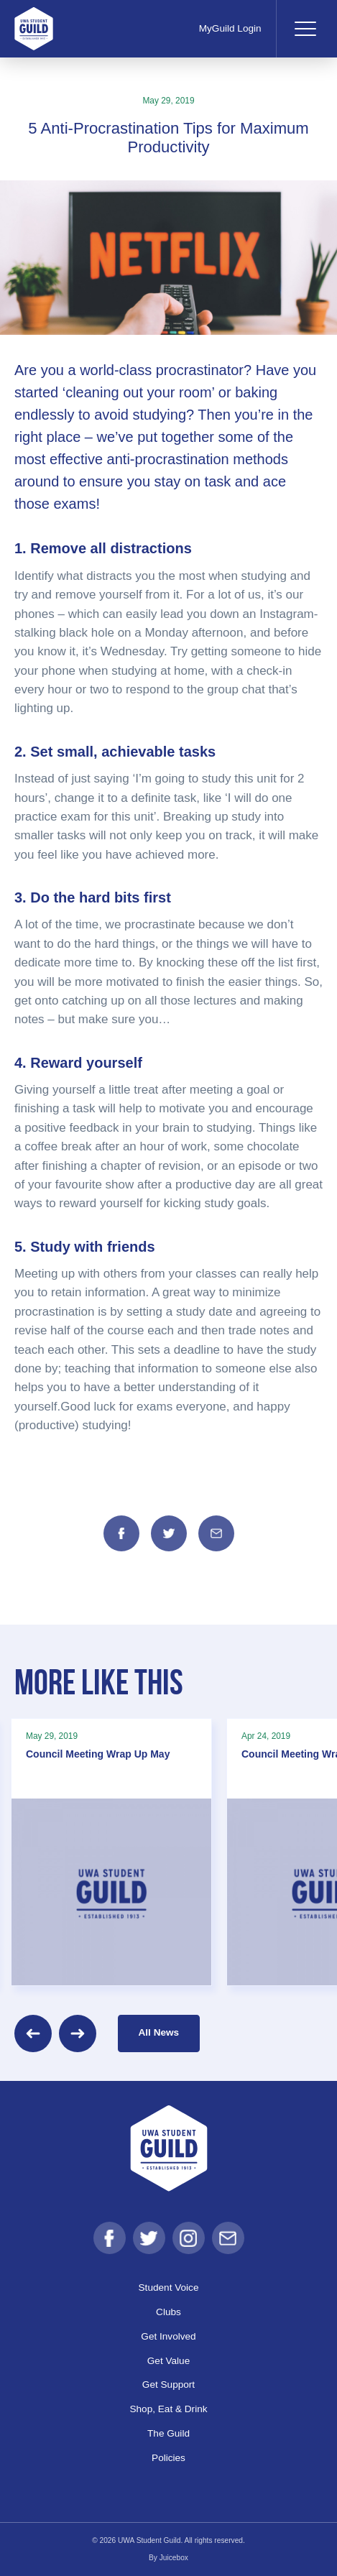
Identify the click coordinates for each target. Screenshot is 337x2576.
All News (159, 2032)
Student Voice (169, 2287)
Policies (168, 2457)
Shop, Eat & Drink (168, 2409)
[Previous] (33, 2033)
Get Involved (168, 2336)
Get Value (168, 2360)
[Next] (77, 2033)
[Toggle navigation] (304, 28)
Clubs (168, 2312)
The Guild (168, 2433)
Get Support (168, 2384)
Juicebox (174, 2558)
